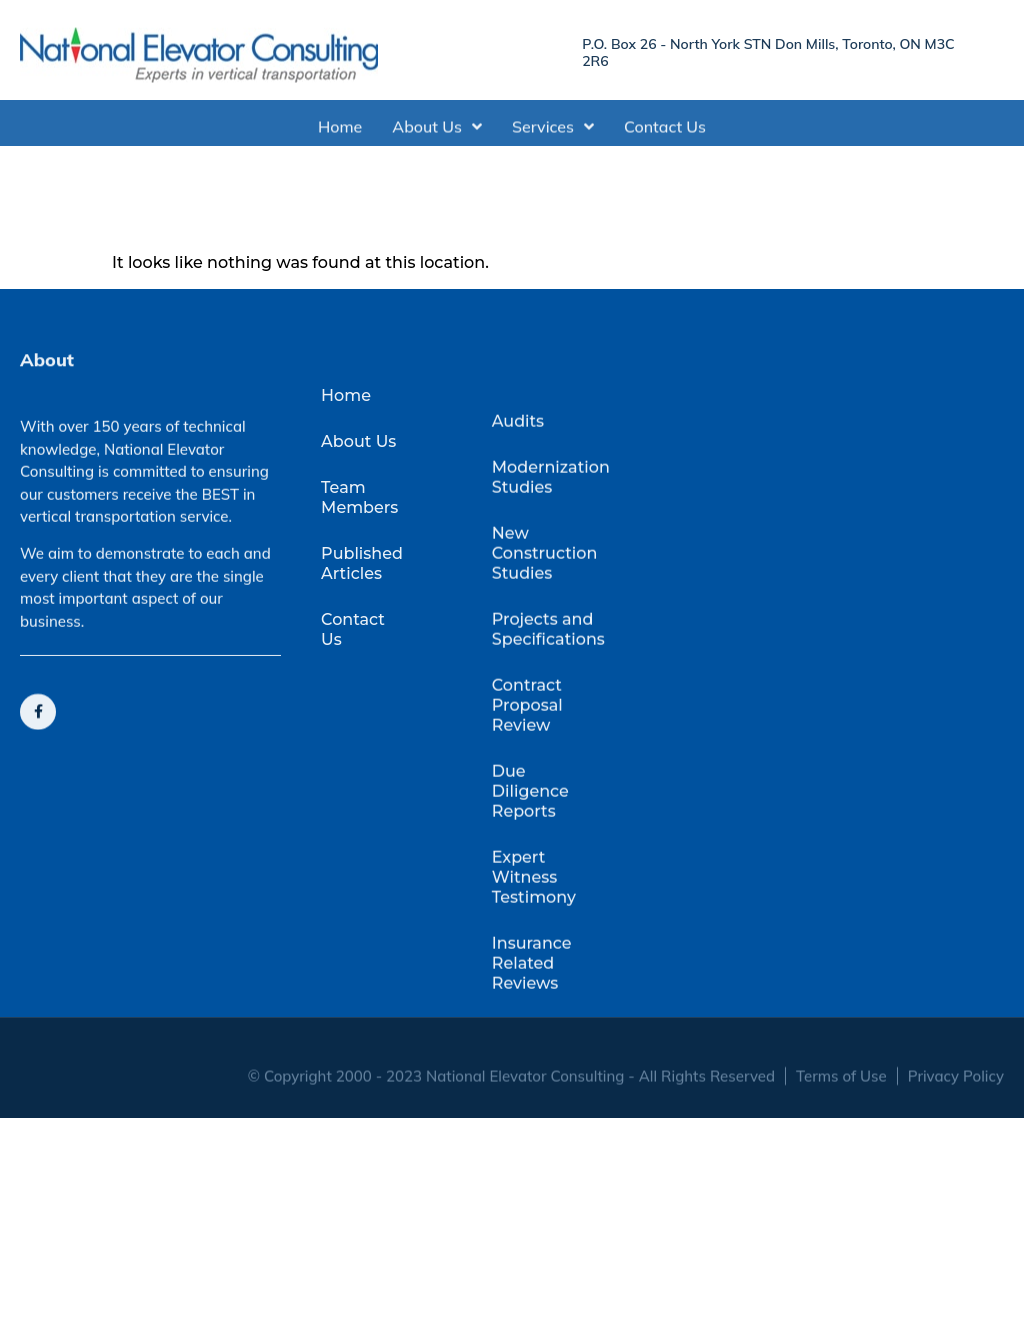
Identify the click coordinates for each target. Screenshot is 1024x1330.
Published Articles (362, 591)
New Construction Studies (545, 612)
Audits (518, 480)
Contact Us (665, 131)
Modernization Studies (545, 536)
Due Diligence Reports (530, 850)
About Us (437, 131)
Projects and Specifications (545, 688)
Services (553, 131)
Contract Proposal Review (527, 764)
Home (340, 131)
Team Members (359, 525)
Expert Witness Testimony (534, 936)
